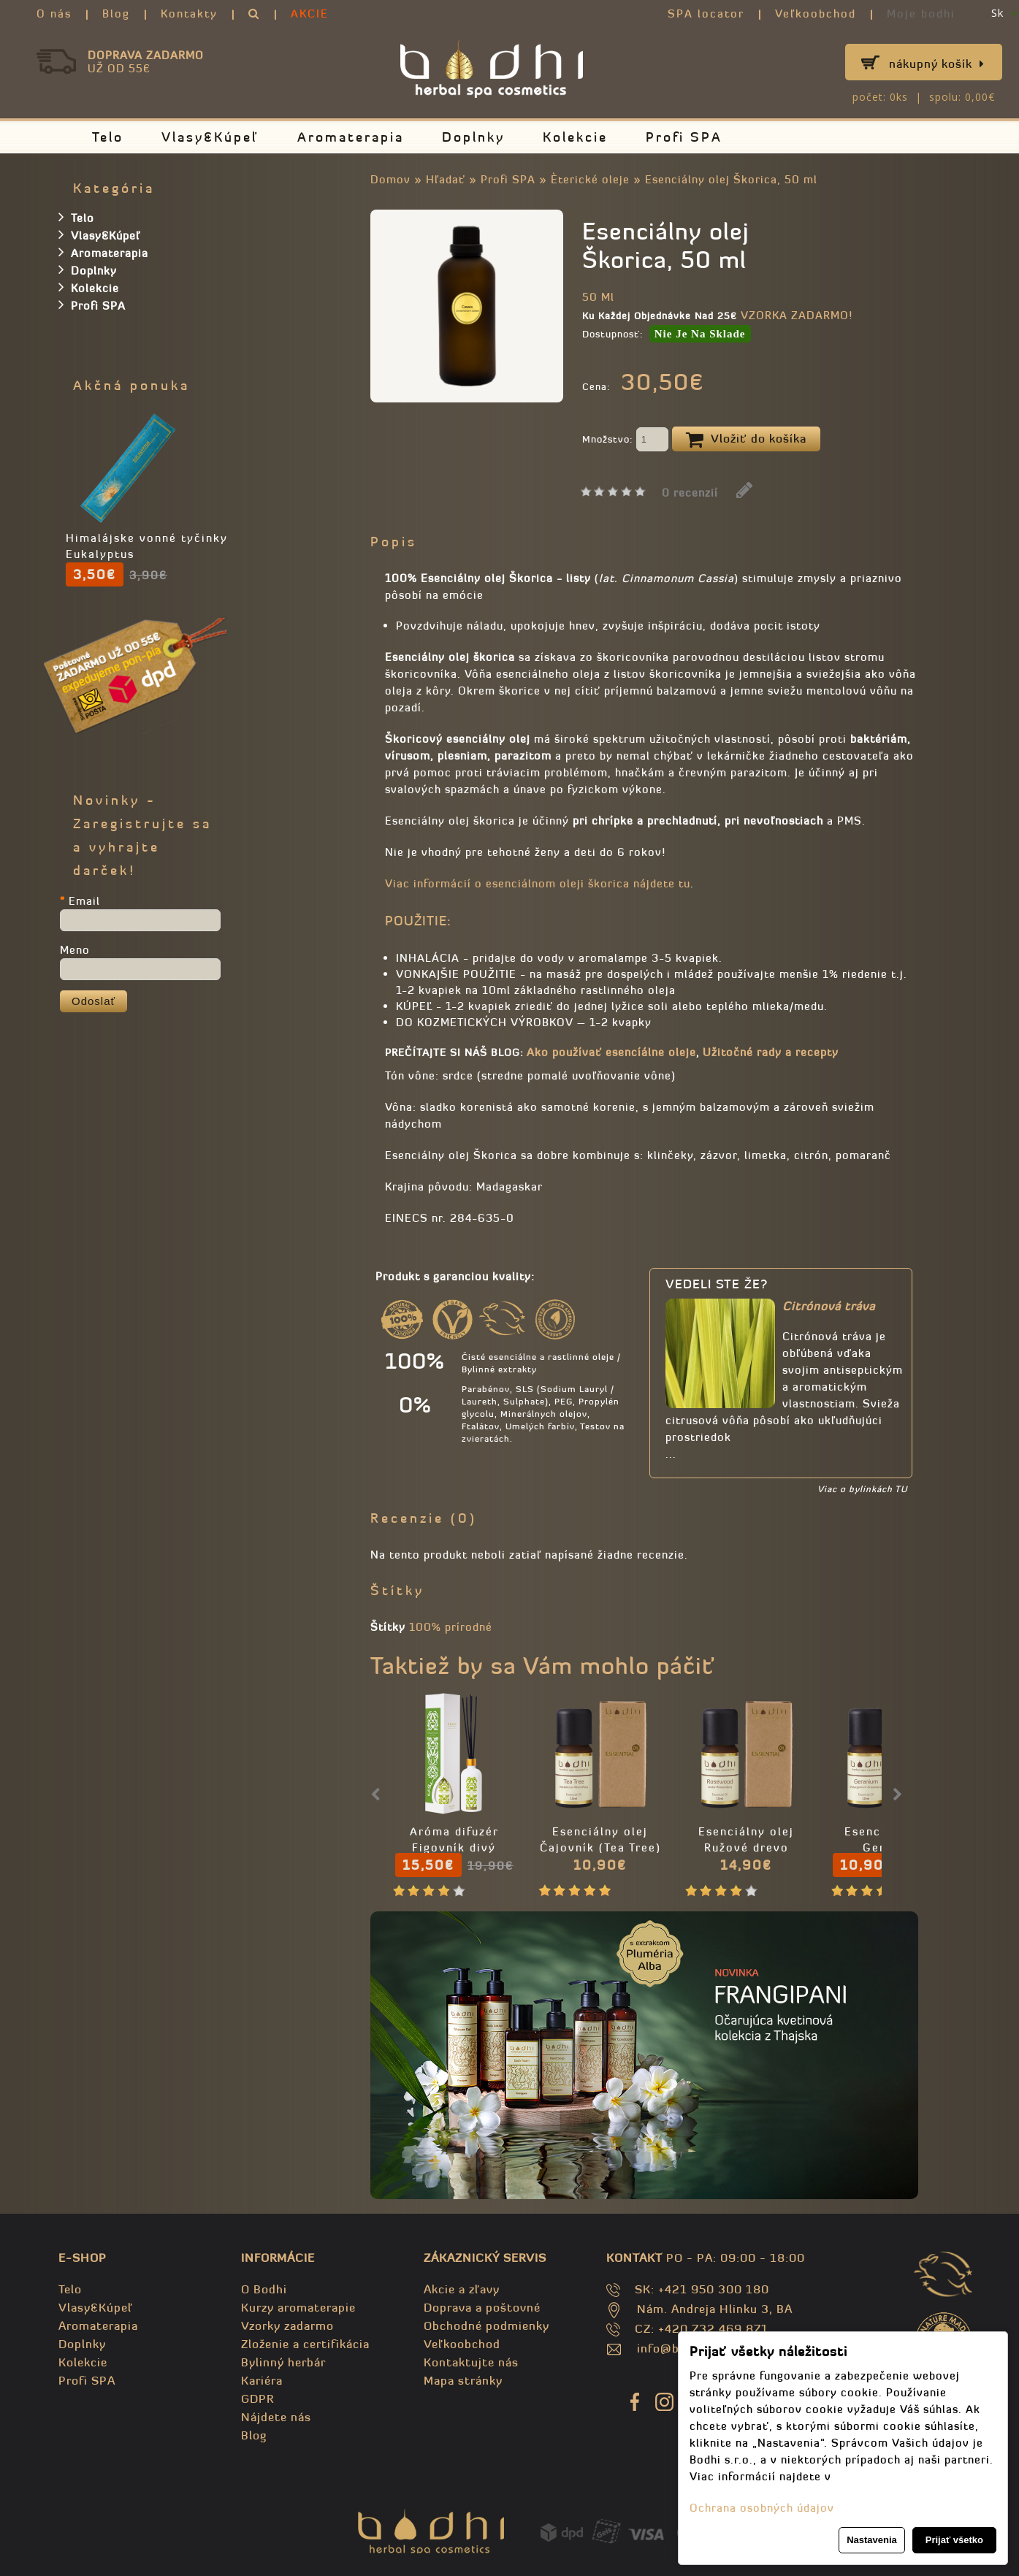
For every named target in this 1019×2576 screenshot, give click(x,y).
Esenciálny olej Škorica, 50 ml (731, 179)
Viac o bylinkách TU (862, 1488)
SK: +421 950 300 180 (702, 2289)
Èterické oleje (592, 179)
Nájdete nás (276, 2416)
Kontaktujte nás (471, 2362)
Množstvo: (625, 440)
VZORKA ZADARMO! (796, 315)
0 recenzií (690, 493)
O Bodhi (264, 2289)
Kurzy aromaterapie (298, 2307)
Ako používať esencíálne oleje (611, 1052)
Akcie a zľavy (462, 2289)
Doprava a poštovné (482, 2307)
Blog (116, 13)
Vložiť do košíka (746, 439)
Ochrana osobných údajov (762, 2508)
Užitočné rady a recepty (771, 1052)
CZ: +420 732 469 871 (701, 2328)
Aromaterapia (350, 137)
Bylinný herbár (283, 2362)
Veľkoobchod (815, 13)
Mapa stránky (463, 2380)
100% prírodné (450, 1627)
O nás (54, 13)
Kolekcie (575, 137)
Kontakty (189, 13)
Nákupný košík (937, 63)
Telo (107, 137)
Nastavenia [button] (872, 2539)
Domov (390, 179)
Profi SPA (684, 137)
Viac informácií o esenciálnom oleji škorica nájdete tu (537, 883)
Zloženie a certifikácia (305, 2343)
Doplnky (473, 137)
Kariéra (262, 2380)
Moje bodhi (921, 13)
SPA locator (706, 13)
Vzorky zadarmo (287, 2325)
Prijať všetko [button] (954, 2539)
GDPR (257, 2398)
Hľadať (445, 179)
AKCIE (310, 13)
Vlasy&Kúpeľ (210, 137)
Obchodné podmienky (486, 2325)
